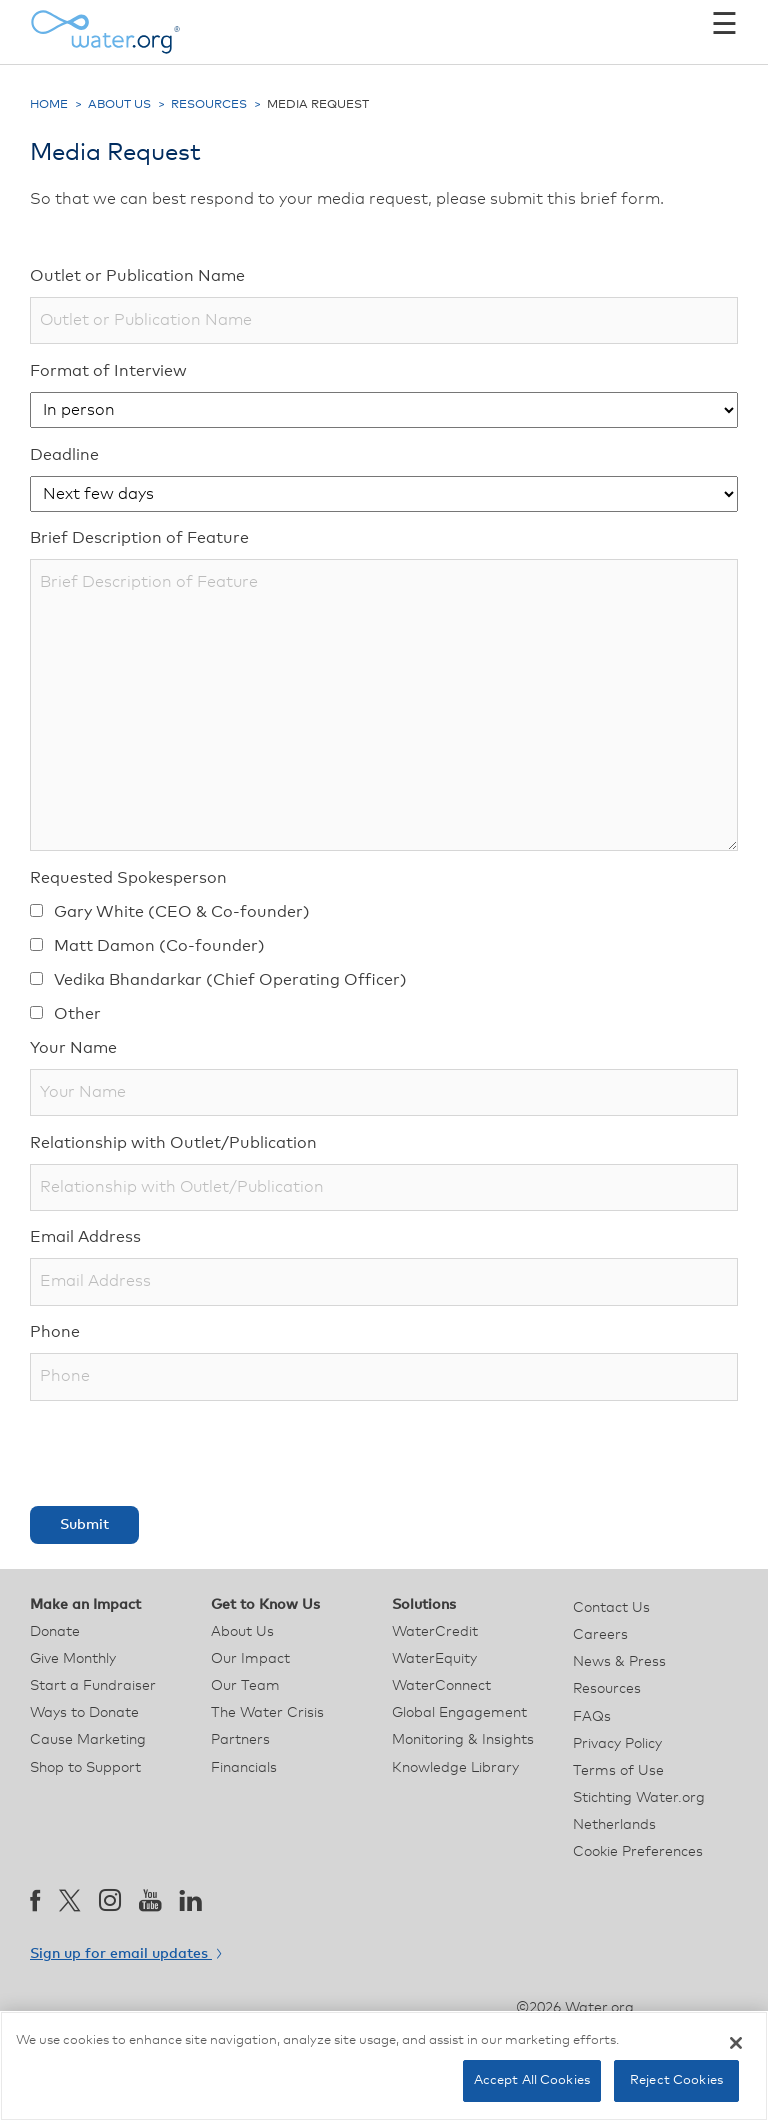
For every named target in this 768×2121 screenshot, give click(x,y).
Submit (84, 1525)
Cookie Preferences (638, 1852)
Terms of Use (618, 1771)
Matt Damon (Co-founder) (147, 946)
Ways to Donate (84, 1713)
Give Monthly (73, 1659)
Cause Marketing (88, 1740)
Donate (55, 1632)
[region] (384, 2066)
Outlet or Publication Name (137, 276)
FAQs (592, 1717)
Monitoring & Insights (463, 1740)
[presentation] (182, 1453)
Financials (244, 1768)
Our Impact (250, 1659)
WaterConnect (441, 1686)
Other (65, 1014)
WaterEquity (434, 1659)
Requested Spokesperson (128, 878)
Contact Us (611, 1608)
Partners (240, 1740)
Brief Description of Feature (139, 538)
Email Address (85, 1237)
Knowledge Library (455, 1768)
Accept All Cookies (532, 2080)
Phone (55, 1332)
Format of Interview (108, 371)
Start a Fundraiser (93, 1686)
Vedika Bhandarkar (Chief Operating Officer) (218, 980)
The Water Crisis (267, 1713)
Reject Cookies (676, 2080)
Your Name (73, 1048)
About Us (119, 105)
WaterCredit (435, 1632)
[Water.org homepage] (105, 32)
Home (49, 105)
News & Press (619, 1662)
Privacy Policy (617, 1744)
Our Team (245, 1686)
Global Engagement (459, 1713)
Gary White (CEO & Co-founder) (170, 912)
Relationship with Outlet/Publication (173, 1143)
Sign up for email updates (125, 1954)
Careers (600, 1635)
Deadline (64, 455)
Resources (209, 105)
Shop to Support (85, 1768)
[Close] (736, 2043)
